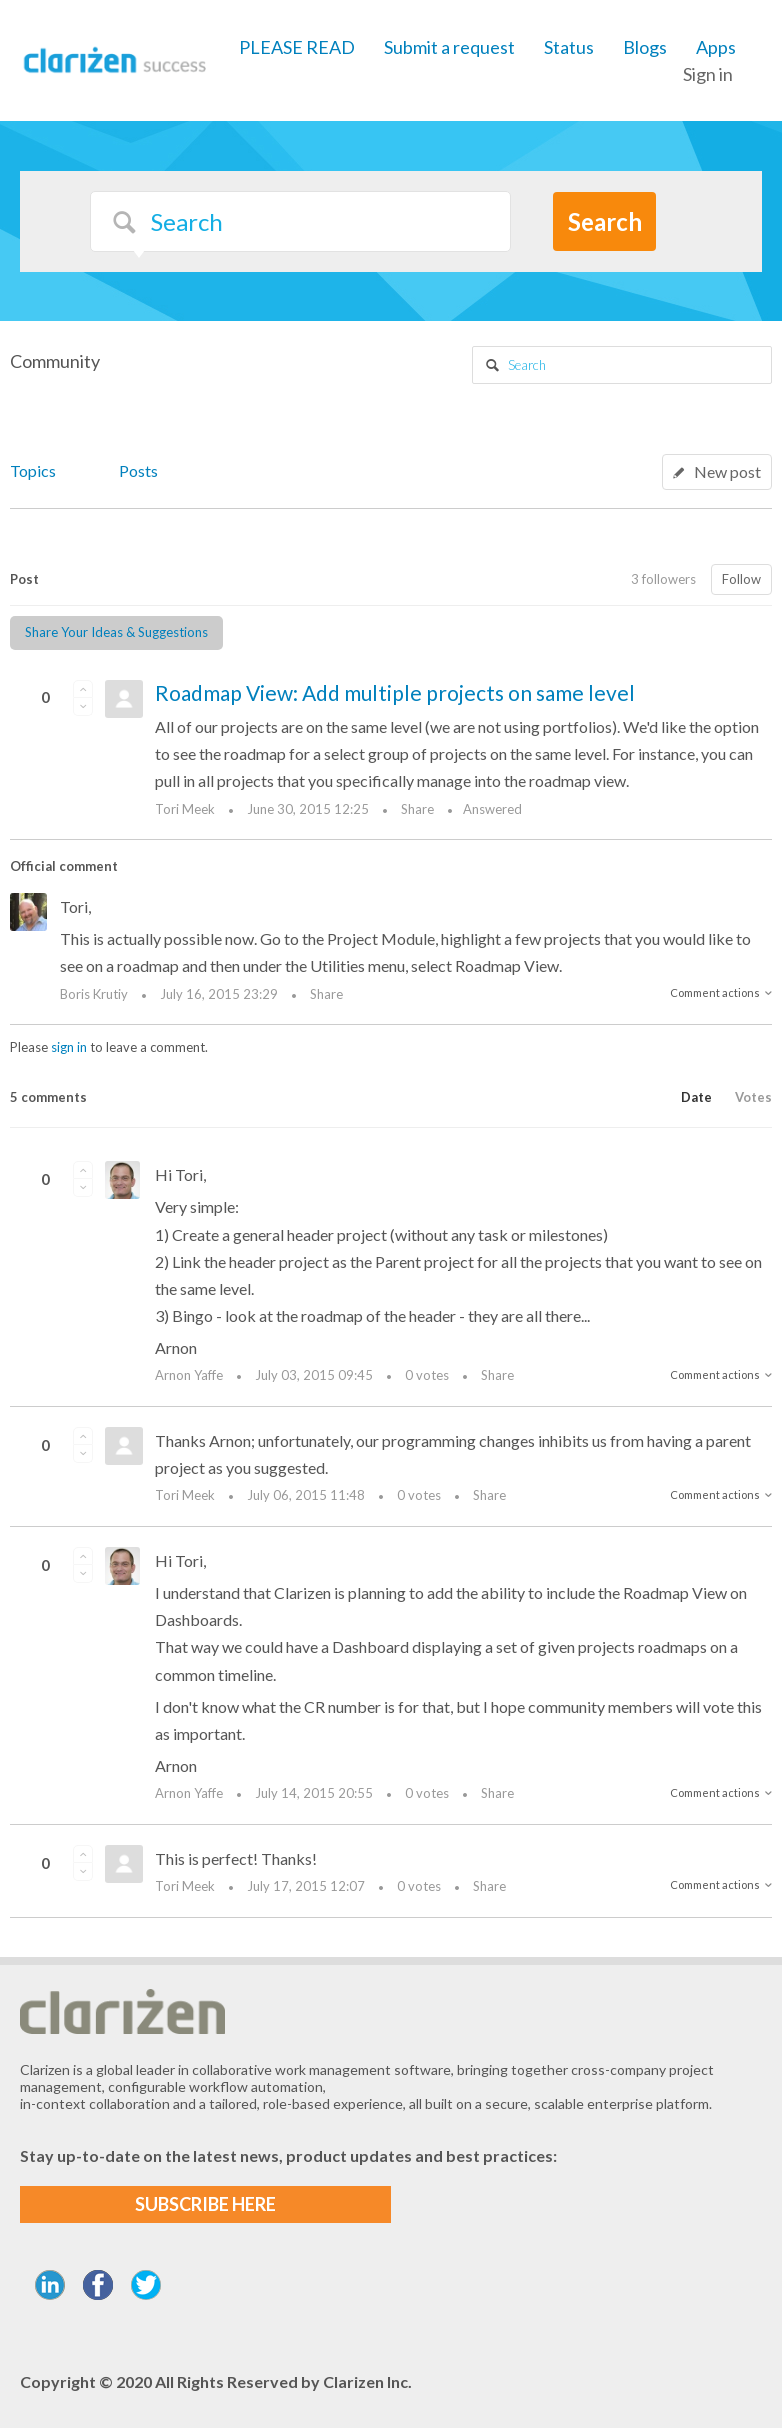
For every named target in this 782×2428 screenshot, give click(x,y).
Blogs (645, 47)
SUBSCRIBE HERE (205, 2204)
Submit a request (449, 47)
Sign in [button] (708, 74)
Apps (716, 47)
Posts (138, 470)
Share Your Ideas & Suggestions (116, 632)
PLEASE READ (297, 47)
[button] (83, 689)
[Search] (300, 221)
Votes (753, 1097)
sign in (69, 1047)
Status (569, 47)
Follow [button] (741, 579)
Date (696, 1097)
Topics (33, 470)
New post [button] (727, 471)
